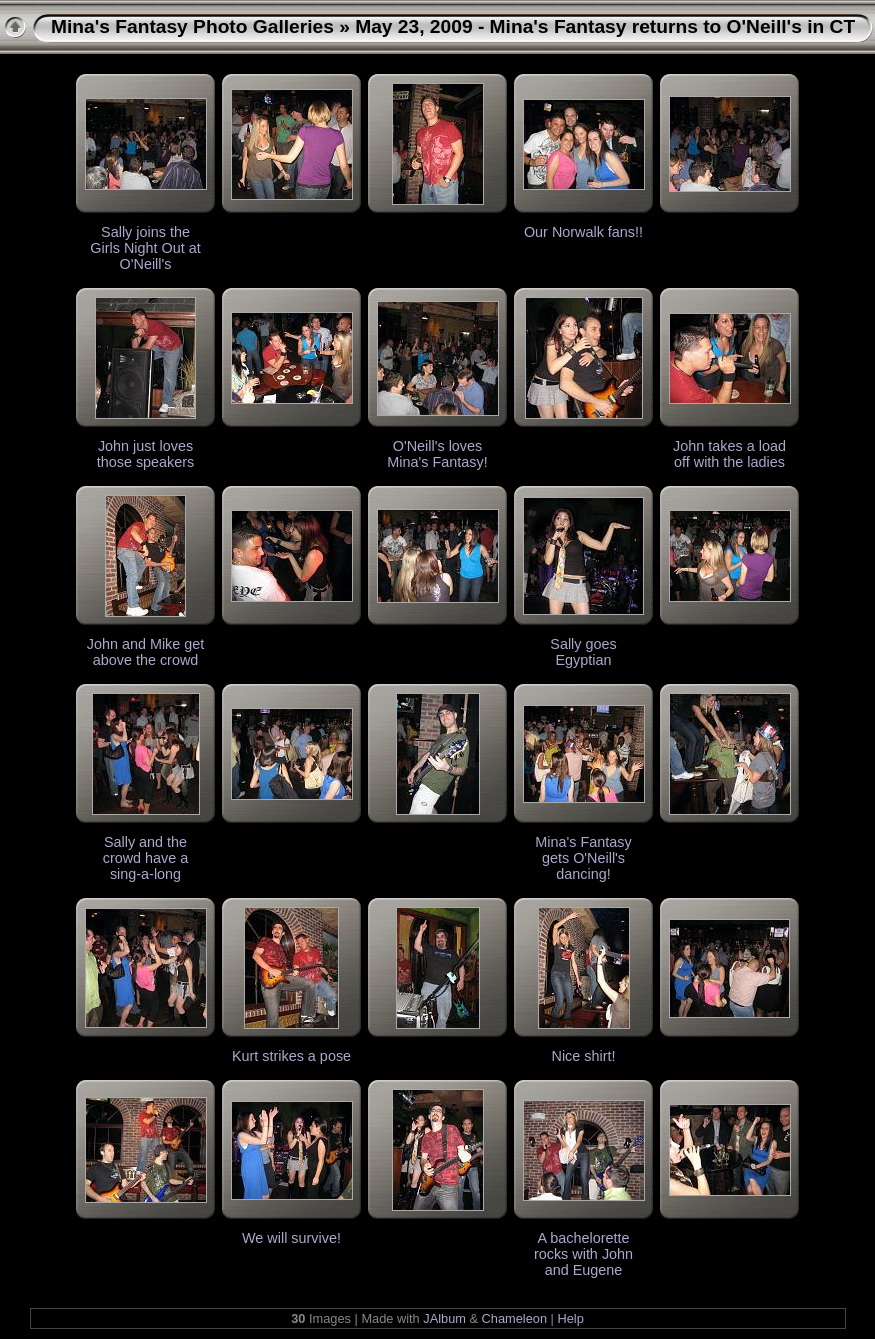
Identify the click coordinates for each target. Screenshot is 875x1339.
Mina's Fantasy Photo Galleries (192, 26)
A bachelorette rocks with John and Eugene (583, 1254)
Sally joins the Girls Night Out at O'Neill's (145, 248)
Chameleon (514, 1318)
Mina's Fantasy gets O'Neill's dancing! (583, 858)
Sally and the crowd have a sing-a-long (146, 858)
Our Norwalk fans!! (583, 232)
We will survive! (291, 1238)
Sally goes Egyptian (583, 652)
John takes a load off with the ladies (729, 454)
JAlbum (444, 1318)
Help (570, 1318)
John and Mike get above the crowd (146, 652)
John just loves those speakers (146, 454)
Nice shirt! (584, 1056)
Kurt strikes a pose (291, 1056)
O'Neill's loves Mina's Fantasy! (437, 454)
